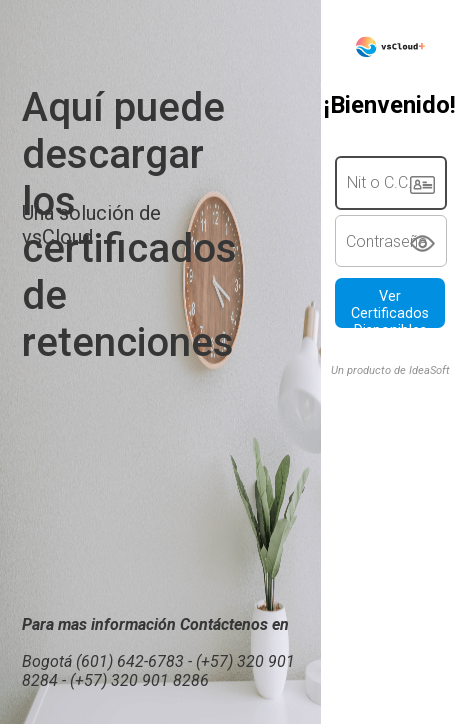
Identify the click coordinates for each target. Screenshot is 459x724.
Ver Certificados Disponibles (390, 308)
